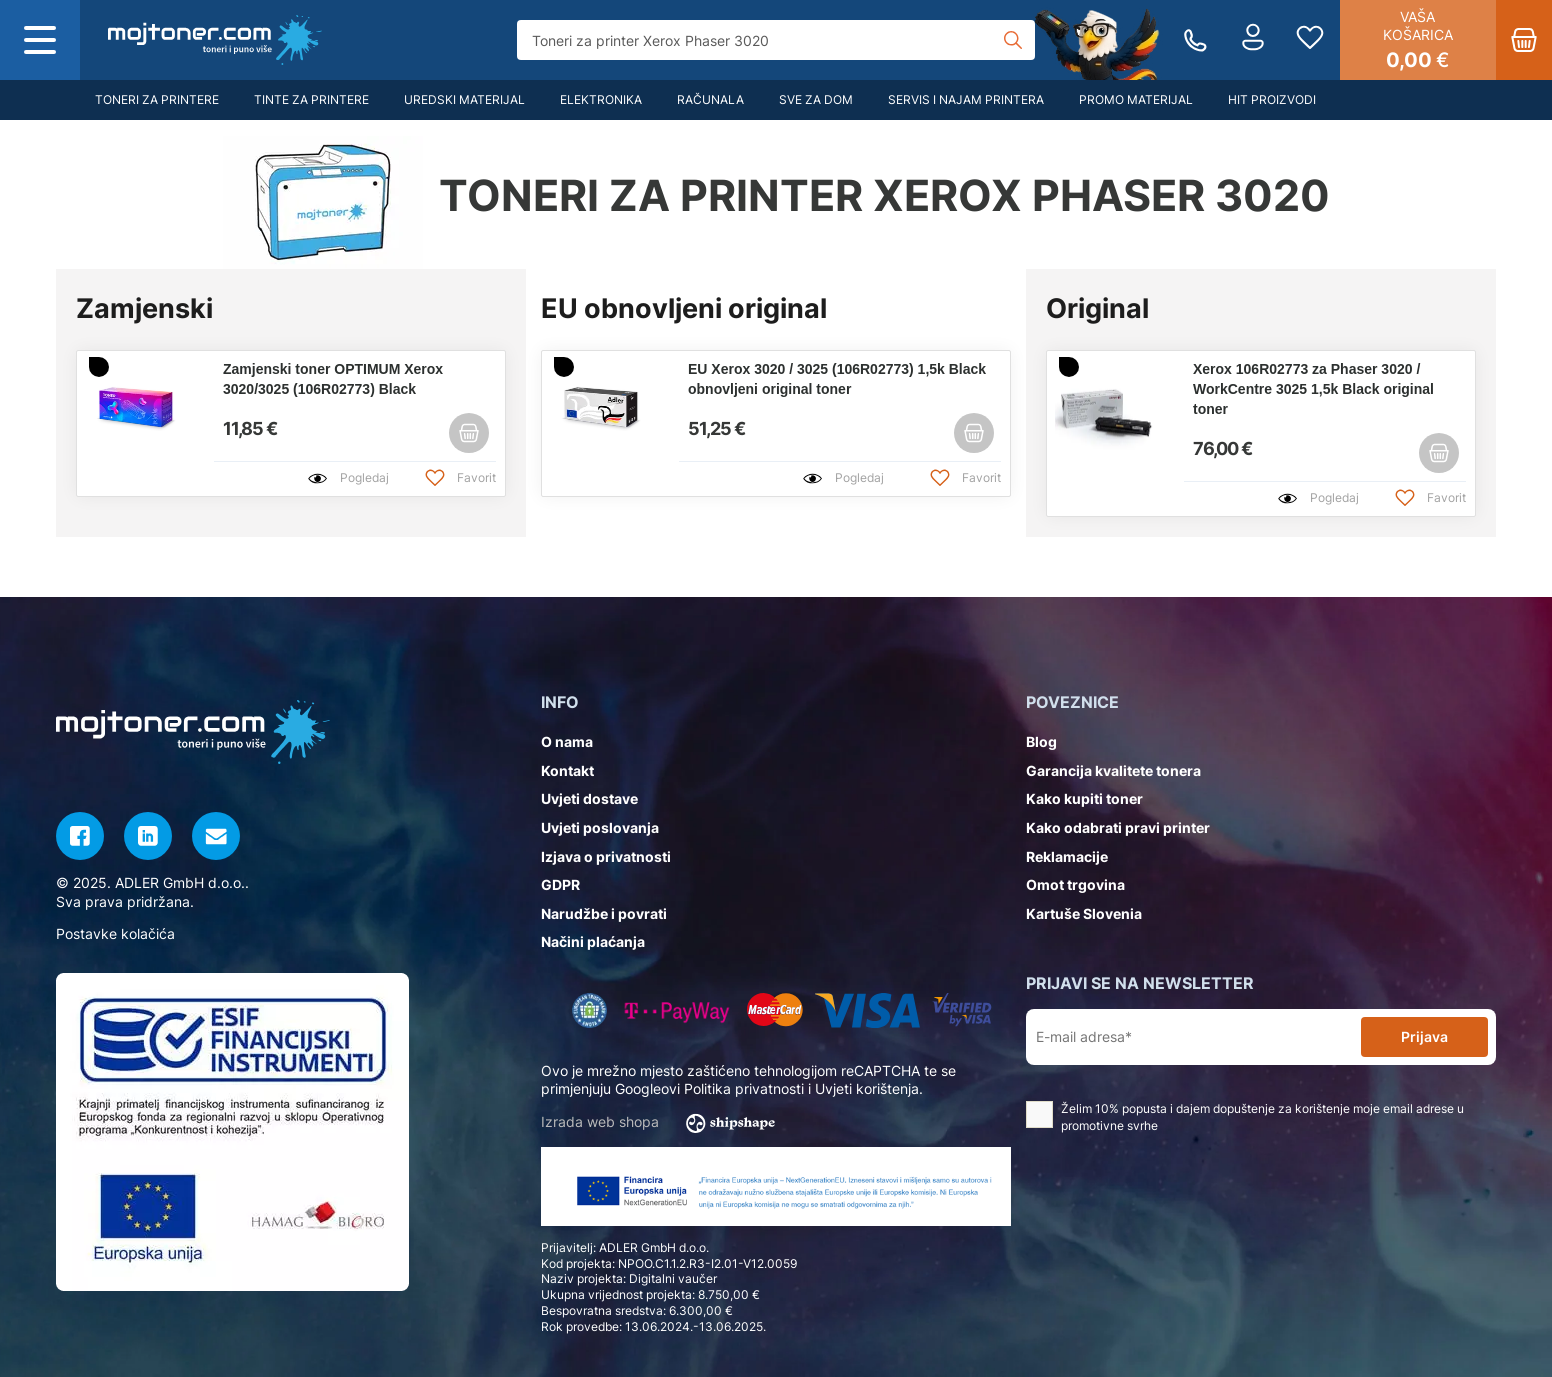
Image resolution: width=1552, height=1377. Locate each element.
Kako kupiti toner (1084, 798)
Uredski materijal (464, 99)
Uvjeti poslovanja (600, 827)
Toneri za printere (157, 99)
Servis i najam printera (966, 99)
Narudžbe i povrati (604, 913)
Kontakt (567, 770)
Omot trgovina (1075, 884)
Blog (1041, 741)
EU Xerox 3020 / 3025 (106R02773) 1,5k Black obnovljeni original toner (837, 379)
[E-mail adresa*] (1197, 1037)
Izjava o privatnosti (606, 856)
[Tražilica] (775, 40)
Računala (710, 99)
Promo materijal (1136, 99)
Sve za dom (816, 99)
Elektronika (601, 99)
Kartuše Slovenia (1084, 913)
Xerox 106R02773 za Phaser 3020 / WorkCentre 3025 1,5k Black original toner (1313, 389)
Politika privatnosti (744, 1088)
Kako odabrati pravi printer (1118, 827)
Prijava (1424, 1036)
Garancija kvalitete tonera (1113, 770)
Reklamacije (1067, 856)
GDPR (560, 884)
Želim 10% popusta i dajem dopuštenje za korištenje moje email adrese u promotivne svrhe (1245, 1117)
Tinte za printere (311, 99)
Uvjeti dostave (589, 798)
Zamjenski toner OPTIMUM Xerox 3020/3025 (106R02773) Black (333, 379)
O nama (567, 741)
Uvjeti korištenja (867, 1088)
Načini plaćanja (593, 941)
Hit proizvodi (1272, 99)
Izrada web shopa (664, 1123)
